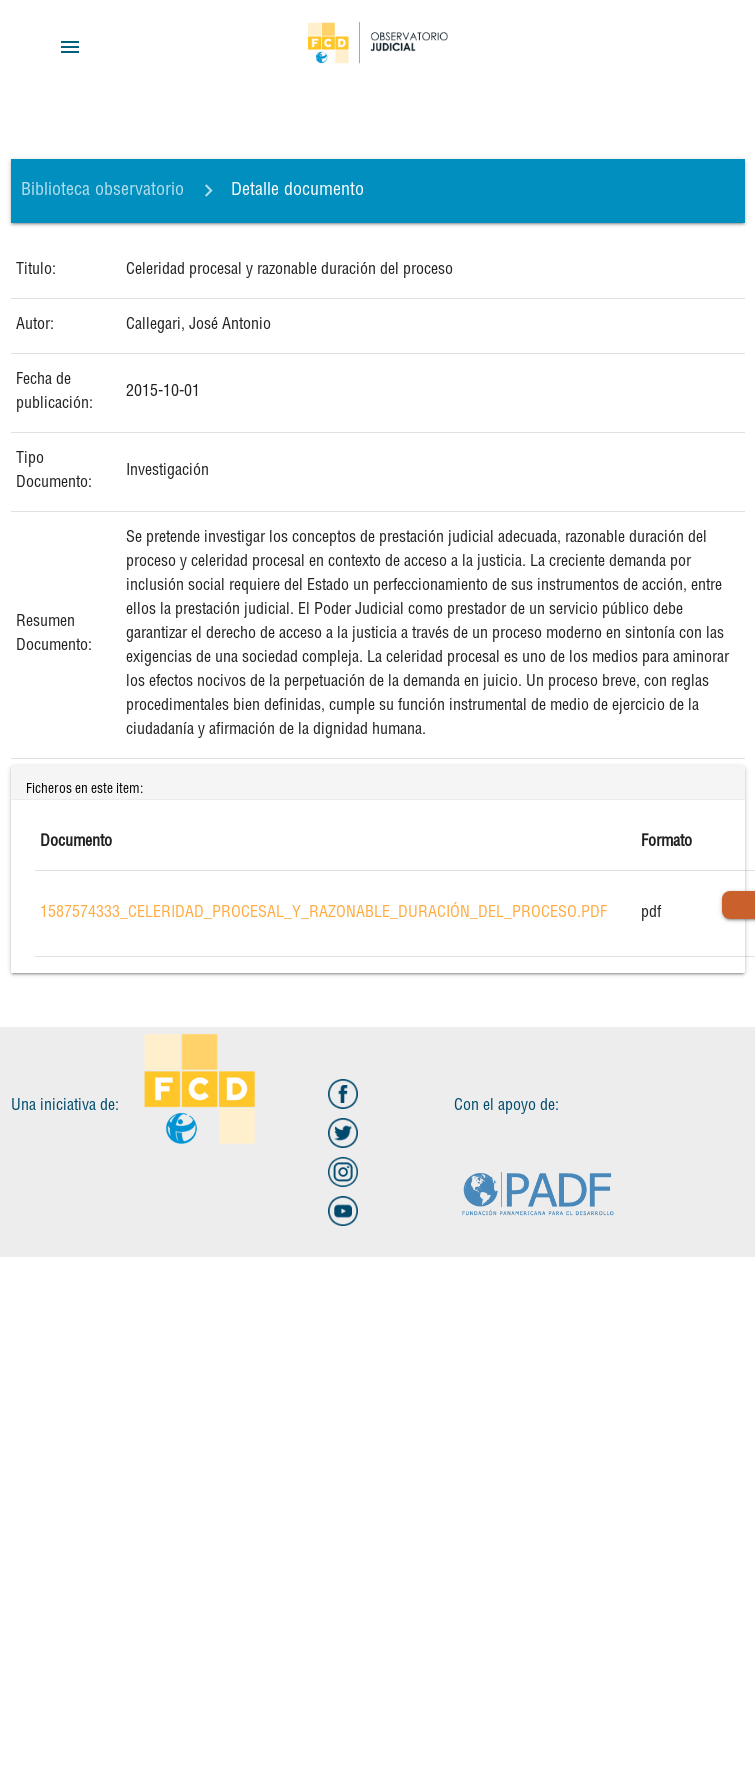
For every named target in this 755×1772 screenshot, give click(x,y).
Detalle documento (297, 191)
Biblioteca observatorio (102, 191)
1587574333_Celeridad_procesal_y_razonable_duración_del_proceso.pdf (323, 914)
